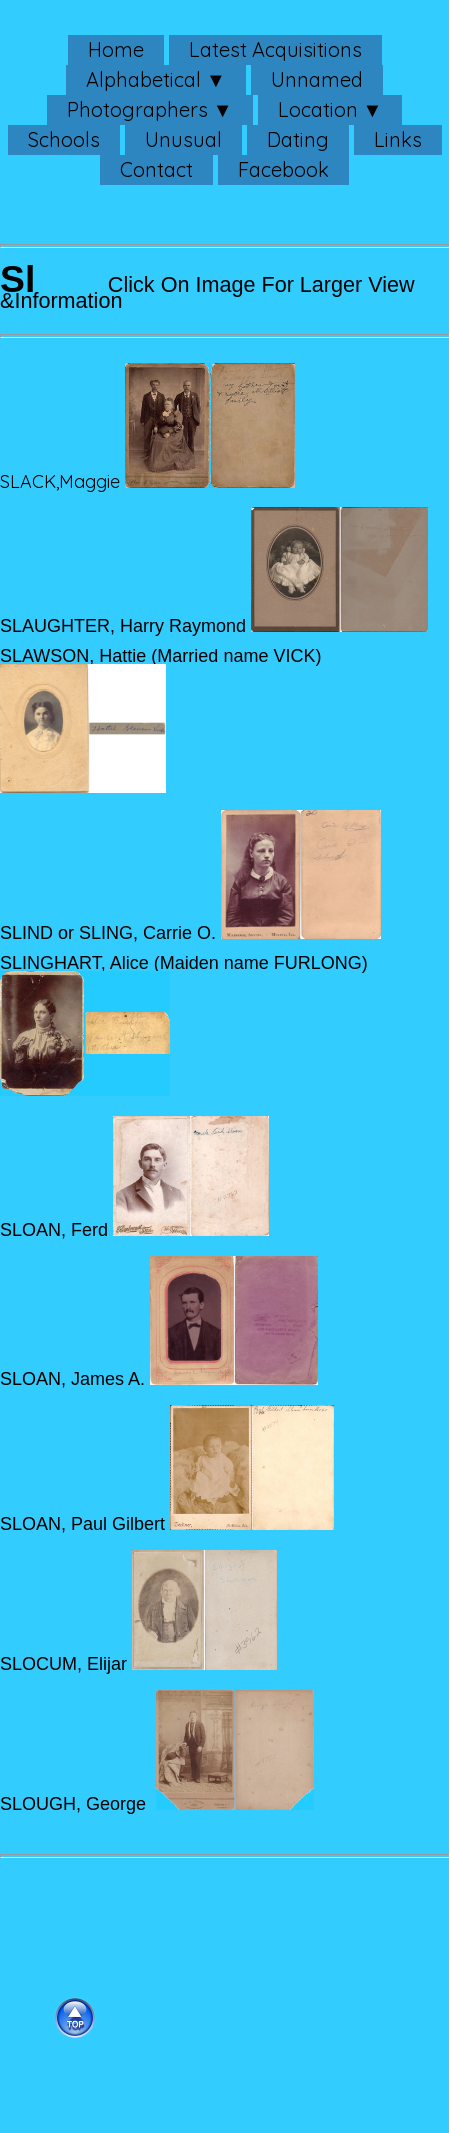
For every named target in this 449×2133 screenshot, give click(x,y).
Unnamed (317, 79)
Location (318, 109)
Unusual (183, 139)
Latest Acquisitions (275, 49)
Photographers (137, 109)
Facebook (283, 169)
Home (116, 49)
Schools (64, 139)
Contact (156, 169)
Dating (298, 139)
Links (398, 139)
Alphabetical (143, 79)
